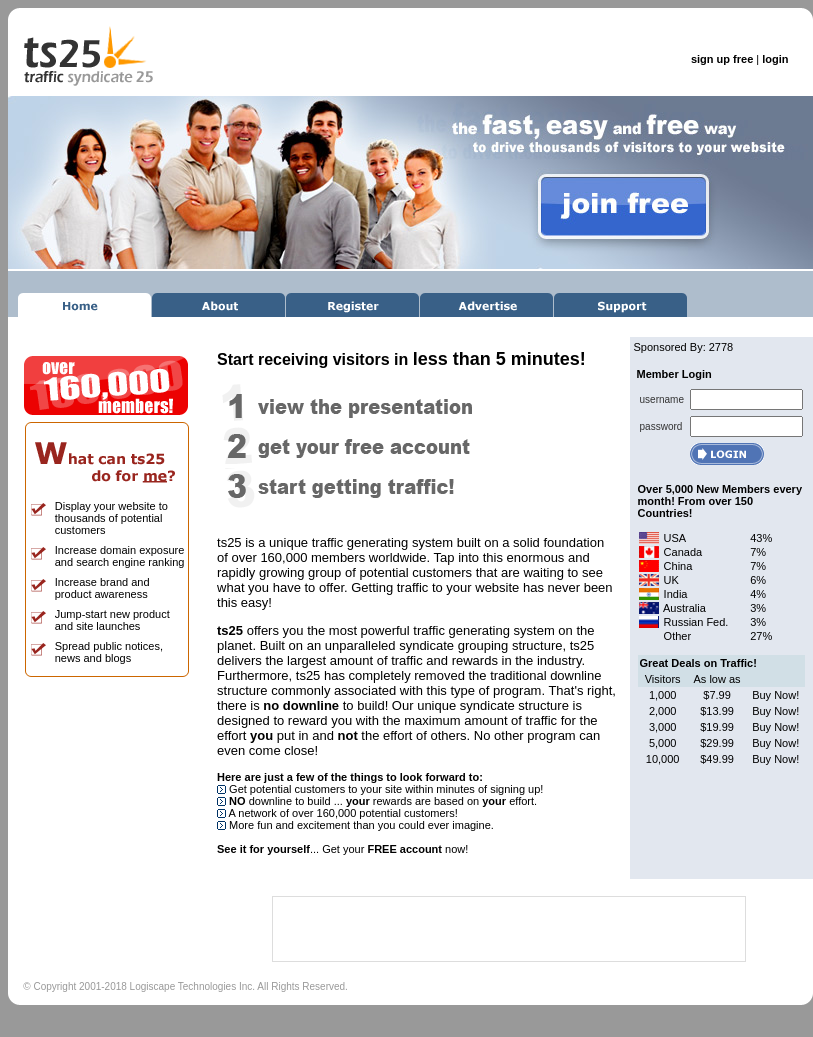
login (775, 59)
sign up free (722, 59)
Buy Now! (775, 695)
